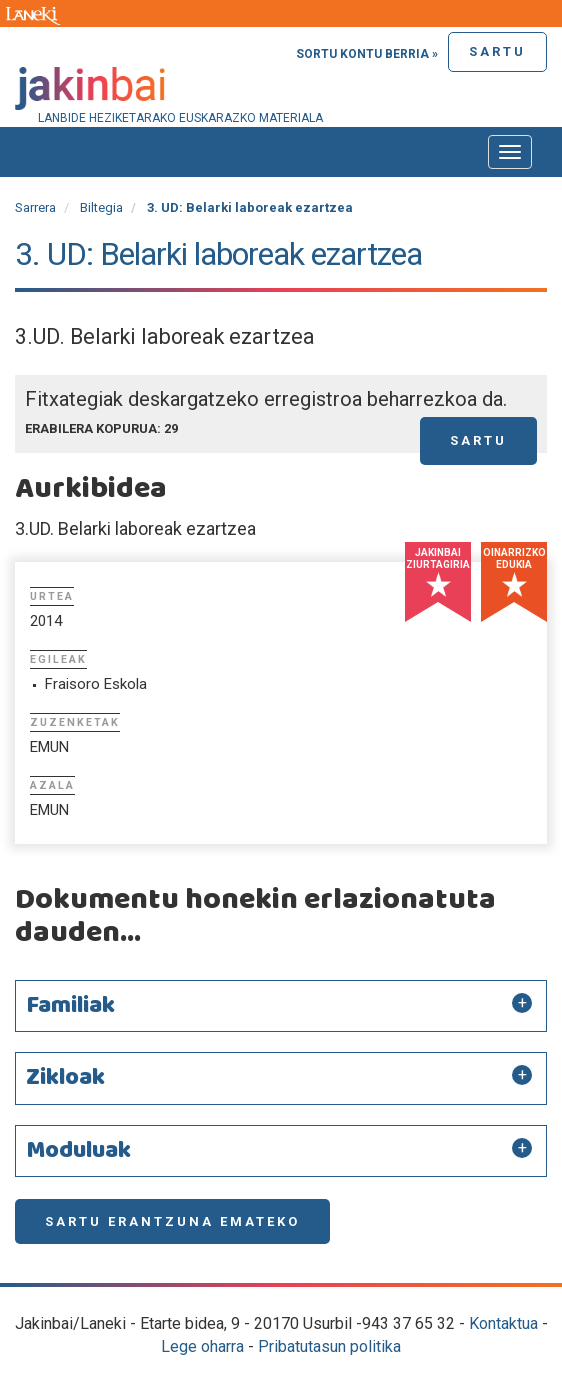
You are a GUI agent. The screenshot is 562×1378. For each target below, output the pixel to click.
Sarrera (35, 207)
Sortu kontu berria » (367, 54)
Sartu (497, 51)
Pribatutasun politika (329, 1346)
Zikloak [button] (65, 1078)
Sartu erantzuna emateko (172, 1221)
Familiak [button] (70, 1006)
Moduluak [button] (78, 1151)
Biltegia (101, 207)
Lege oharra (202, 1346)
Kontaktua (503, 1323)
